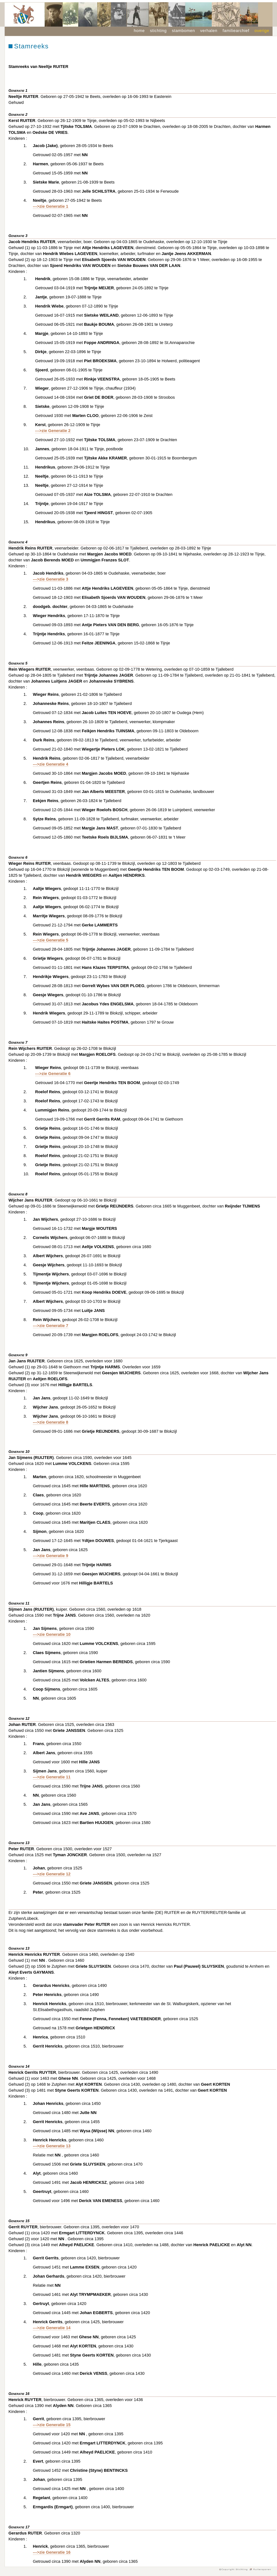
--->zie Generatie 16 (52, 2552)
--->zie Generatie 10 (52, 1634)
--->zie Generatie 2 (53, 430)
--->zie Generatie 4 (50, 764)
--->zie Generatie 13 (52, 2146)
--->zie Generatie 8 (50, 1422)
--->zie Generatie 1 (50, 206)
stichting (158, 30)
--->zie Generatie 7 (50, 1325)
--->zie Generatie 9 (50, 1555)
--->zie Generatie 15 (52, 2424)
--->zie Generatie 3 (50, 579)
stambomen (183, 30)
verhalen (208, 30)
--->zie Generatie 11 (52, 1777)
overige (261, 30)
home (139, 30)
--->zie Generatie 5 (50, 940)
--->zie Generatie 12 (52, 1874)
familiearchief (236, 30)
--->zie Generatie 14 (52, 2327)
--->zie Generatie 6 (53, 1073)
